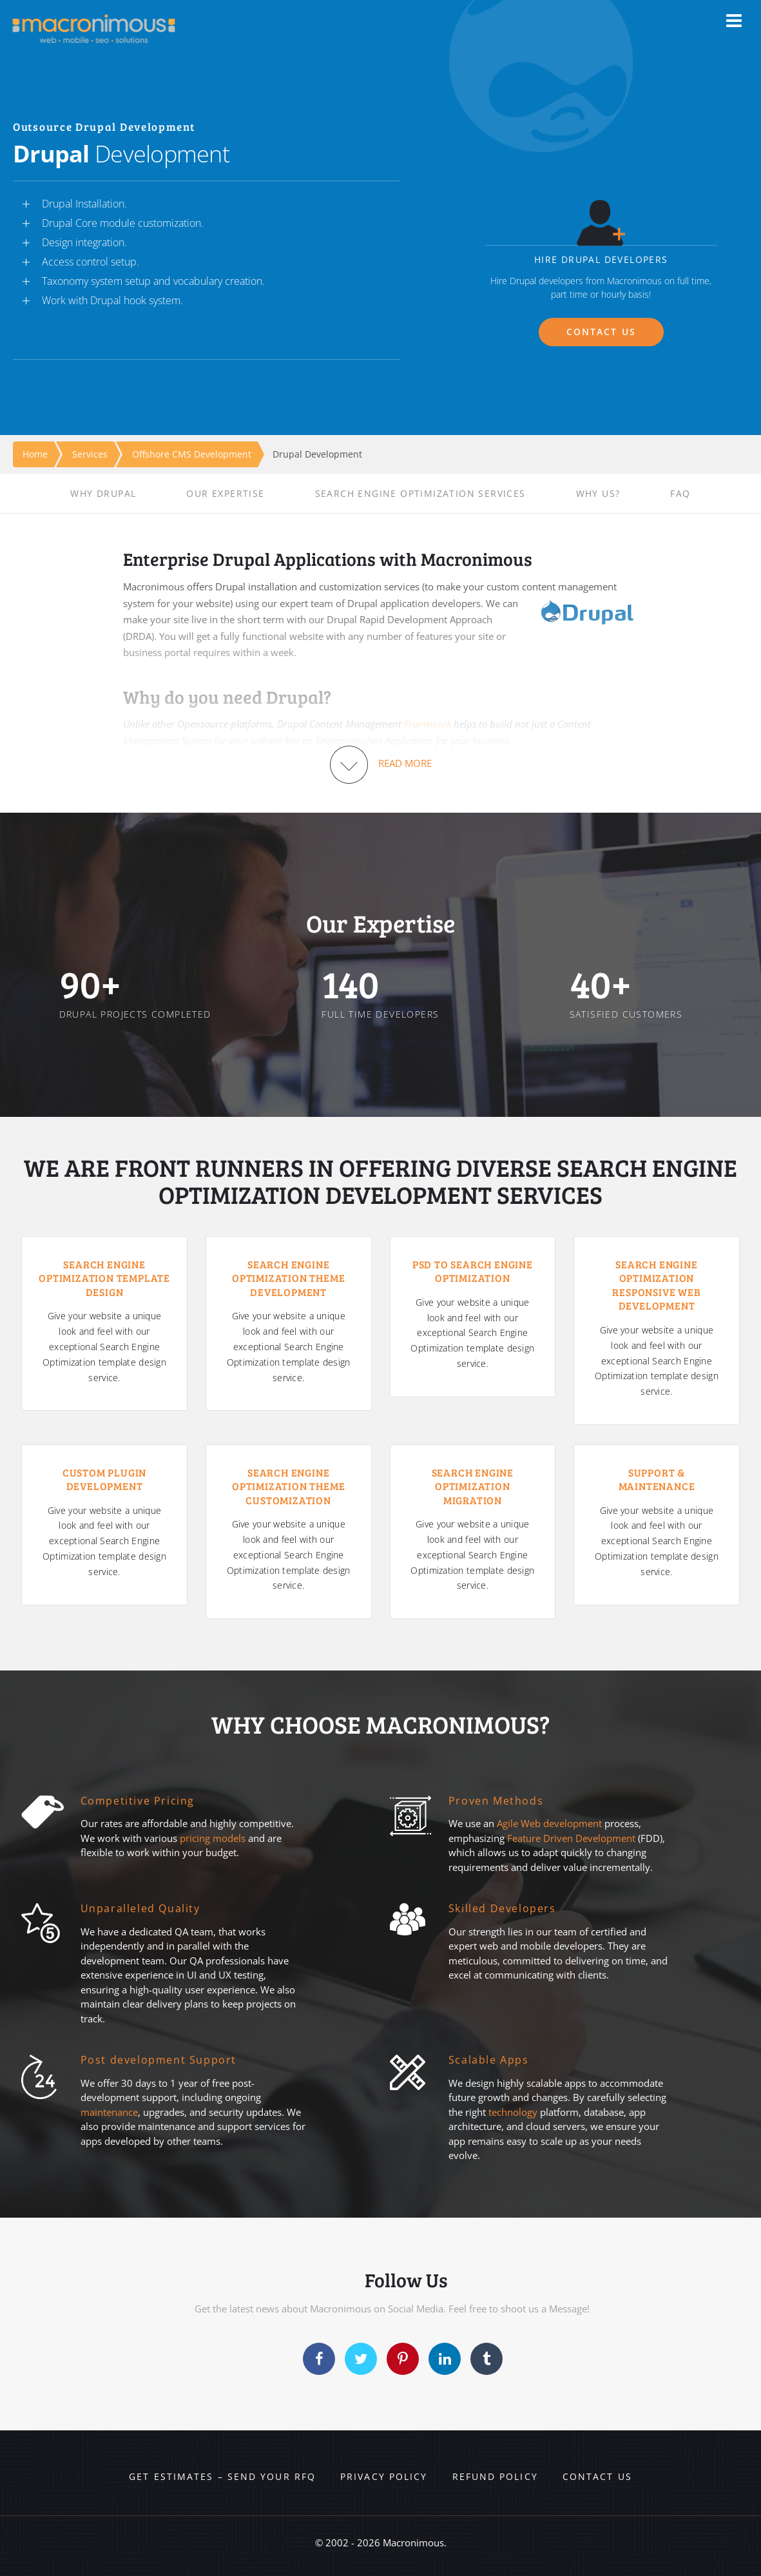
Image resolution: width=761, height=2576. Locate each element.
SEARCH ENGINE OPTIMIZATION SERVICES (420, 493)
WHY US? (598, 493)
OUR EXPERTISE (225, 493)
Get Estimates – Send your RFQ (222, 2476)
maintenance (109, 2112)
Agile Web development (549, 1823)
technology (512, 2112)
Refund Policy (495, 2476)
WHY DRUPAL (103, 493)
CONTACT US (601, 331)
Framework (427, 723)
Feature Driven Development (572, 1838)
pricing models (213, 1838)
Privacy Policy (383, 2476)
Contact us (597, 2476)
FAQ (680, 493)
